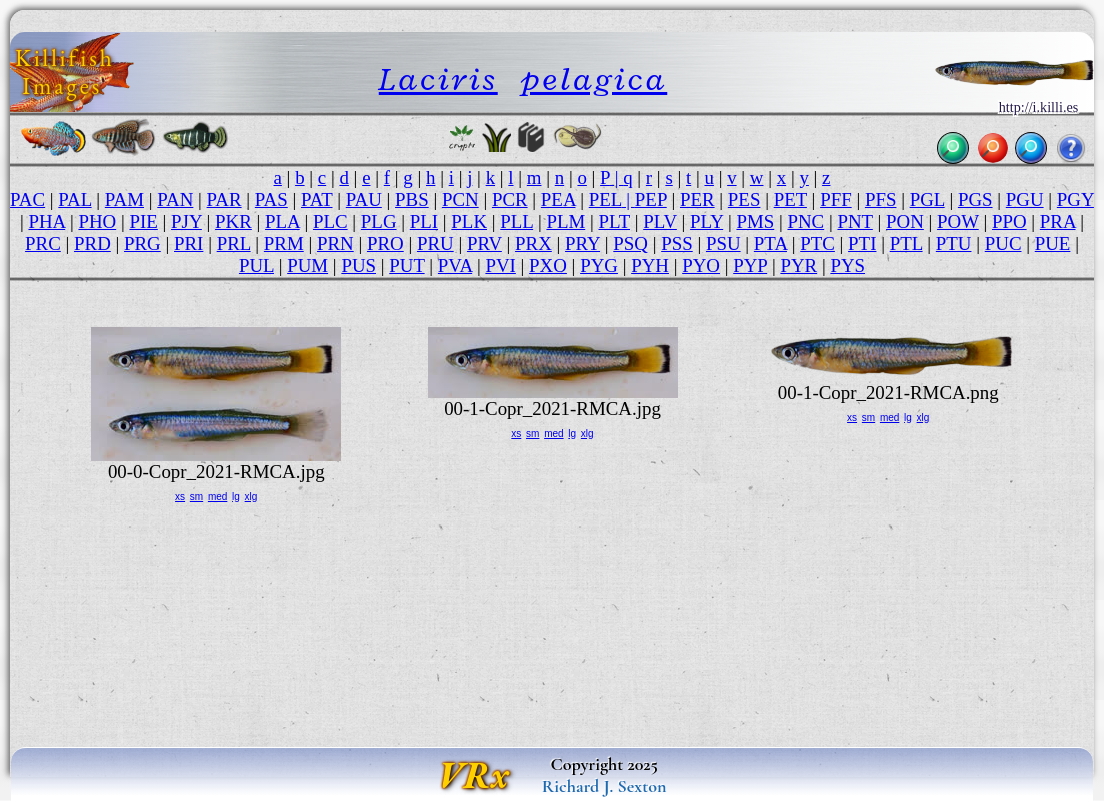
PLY (706, 221)
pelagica (594, 78)
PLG (379, 221)
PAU (364, 199)
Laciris (438, 78)
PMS (755, 221)
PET (790, 199)
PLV (660, 221)
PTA (770, 243)
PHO (97, 221)
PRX (533, 243)
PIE (143, 221)
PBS (412, 199)
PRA (1058, 221)
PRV (484, 243)
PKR (233, 221)
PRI (188, 243)
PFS (881, 199)
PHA (46, 221)
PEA (558, 199)
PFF (836, 199)
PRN (335, 243)
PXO (548, 265)
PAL (74, 199)
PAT (317, 199)
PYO (701, 265)
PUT (406, 265)
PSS (677, 243)
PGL (927, 199)
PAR (224, 199)
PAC (27, 199)
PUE (1053, 243)
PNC (805, 221)
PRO (385, 243)
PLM (565, 221)
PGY (1075, 199)
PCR (510, 199)
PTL (906, 243)
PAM (124, 199)
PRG (142, 243)
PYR (798, 265)
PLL (516, 221)
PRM (284, 243)
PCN (460, 199)
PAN (175, 199)
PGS (975, 199)
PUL (256, 265)
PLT (614, 221)
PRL (234, 243)
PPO (1009, 221)
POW (958, 221)
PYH (650, 265)
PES (744, 199)
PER (697, 199)
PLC (330, 221)
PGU (1025, 199)
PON (905, 221)
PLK (469, 221)
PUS (358, 265)
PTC (817, 243)
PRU (435, 243)
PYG (599, 265)
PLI (424, 221)
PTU (954, 243)
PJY (186, 221)
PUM (307, 265)
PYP (750, 265)
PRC (43, 243)
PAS (271, 199)
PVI (500, 265)
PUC (1003, 243)
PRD (92, 243)
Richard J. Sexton (604, 786)
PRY (582, 243)
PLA (282, 221)
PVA (455, 265)
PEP (651, 199)
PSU (723, 243)
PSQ (630, 243)
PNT (854, 221)
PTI (862, 243)
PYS (847, 265)
